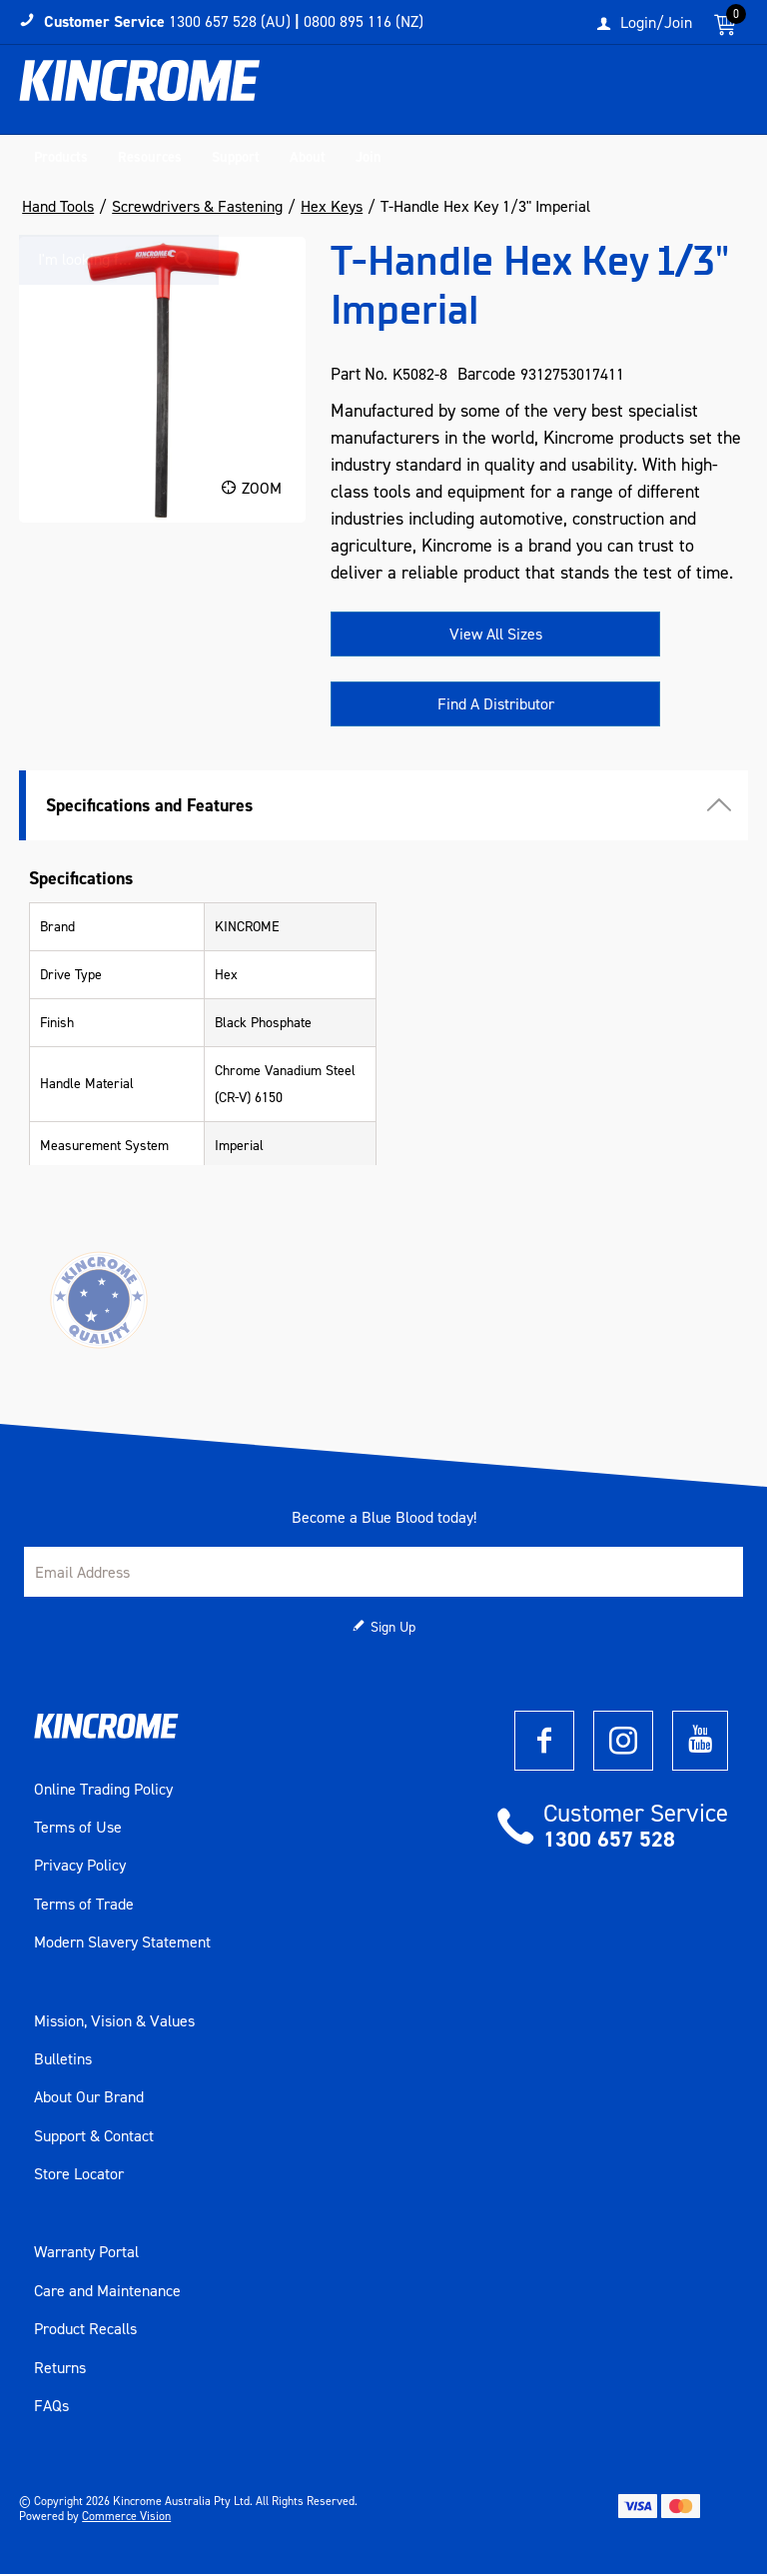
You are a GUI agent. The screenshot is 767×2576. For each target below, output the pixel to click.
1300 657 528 (609, 1841)
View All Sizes (495, 636)
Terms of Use (78, 1830)
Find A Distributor (495, 705)
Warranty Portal (86, 2254)
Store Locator (79, 2176)
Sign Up (393, 1629)
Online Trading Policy (103, 1791)
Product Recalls (85, 2331)
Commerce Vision (126, 2518)
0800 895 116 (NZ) (363, 21)
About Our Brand (89, 2099)
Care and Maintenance (107, 2293)
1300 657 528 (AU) (230, 21)
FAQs (51, 2408)
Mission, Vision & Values (114, 2022)
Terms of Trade (84, 1907)
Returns (60, 2369)
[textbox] (618, 95)
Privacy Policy (80, 1868)
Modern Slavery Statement (122, 1944)
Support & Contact (94, 2137)
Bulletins (63, 2061)
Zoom (262, 490)
